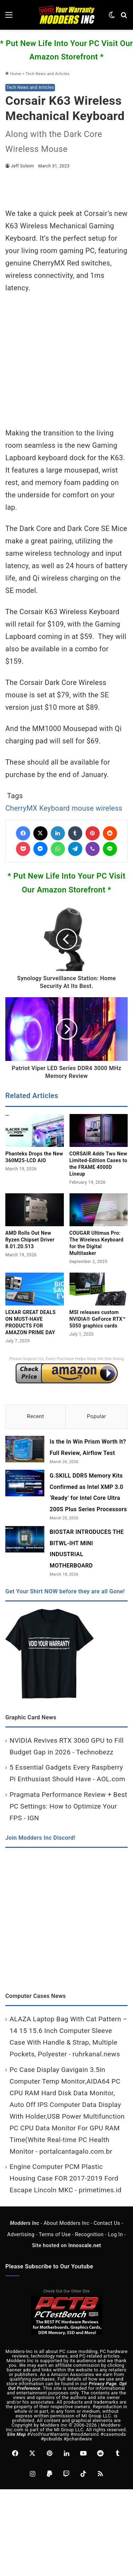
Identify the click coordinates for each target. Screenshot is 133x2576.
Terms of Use (55, 2235)
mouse (83, 808)
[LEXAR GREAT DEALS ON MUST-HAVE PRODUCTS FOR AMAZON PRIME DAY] (34, 1289)
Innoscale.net (84, 2246)
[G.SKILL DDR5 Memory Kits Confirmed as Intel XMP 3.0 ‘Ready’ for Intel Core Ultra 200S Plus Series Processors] (24, 1483)
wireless (109, 808)
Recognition (89, 2235)
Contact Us (107, 2223)
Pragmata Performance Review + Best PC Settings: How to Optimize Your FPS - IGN (68, 1806)
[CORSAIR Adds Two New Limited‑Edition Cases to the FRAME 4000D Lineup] (99, 1130)
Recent (35, 1416)
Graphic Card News (30, 1717)
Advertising (20, 2235)
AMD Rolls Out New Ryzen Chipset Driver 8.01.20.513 (29, 1239)
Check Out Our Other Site (66, 2291)
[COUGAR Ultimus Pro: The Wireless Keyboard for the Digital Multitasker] (99, 1209)
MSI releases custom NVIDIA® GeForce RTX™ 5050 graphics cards (98, 1319)
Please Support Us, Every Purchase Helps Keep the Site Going (66, 1358)
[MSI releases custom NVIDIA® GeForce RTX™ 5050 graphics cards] (99, 1289)
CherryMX (21, 808)
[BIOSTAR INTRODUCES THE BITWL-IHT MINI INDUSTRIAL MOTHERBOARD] (24, 1539)
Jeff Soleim (22, 166)
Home (13, 74)
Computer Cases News (35, 1996)
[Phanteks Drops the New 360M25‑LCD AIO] (34, 1130)
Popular (96, 1416)
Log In (115, 2235)
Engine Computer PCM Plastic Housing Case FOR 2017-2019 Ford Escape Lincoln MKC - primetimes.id (66, 2178)
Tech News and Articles (48, 74)
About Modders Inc (66, 2223)
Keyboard (54, 808)
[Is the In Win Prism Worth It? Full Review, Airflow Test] (24, 1449)
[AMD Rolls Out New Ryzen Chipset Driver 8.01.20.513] (34, 1209)
